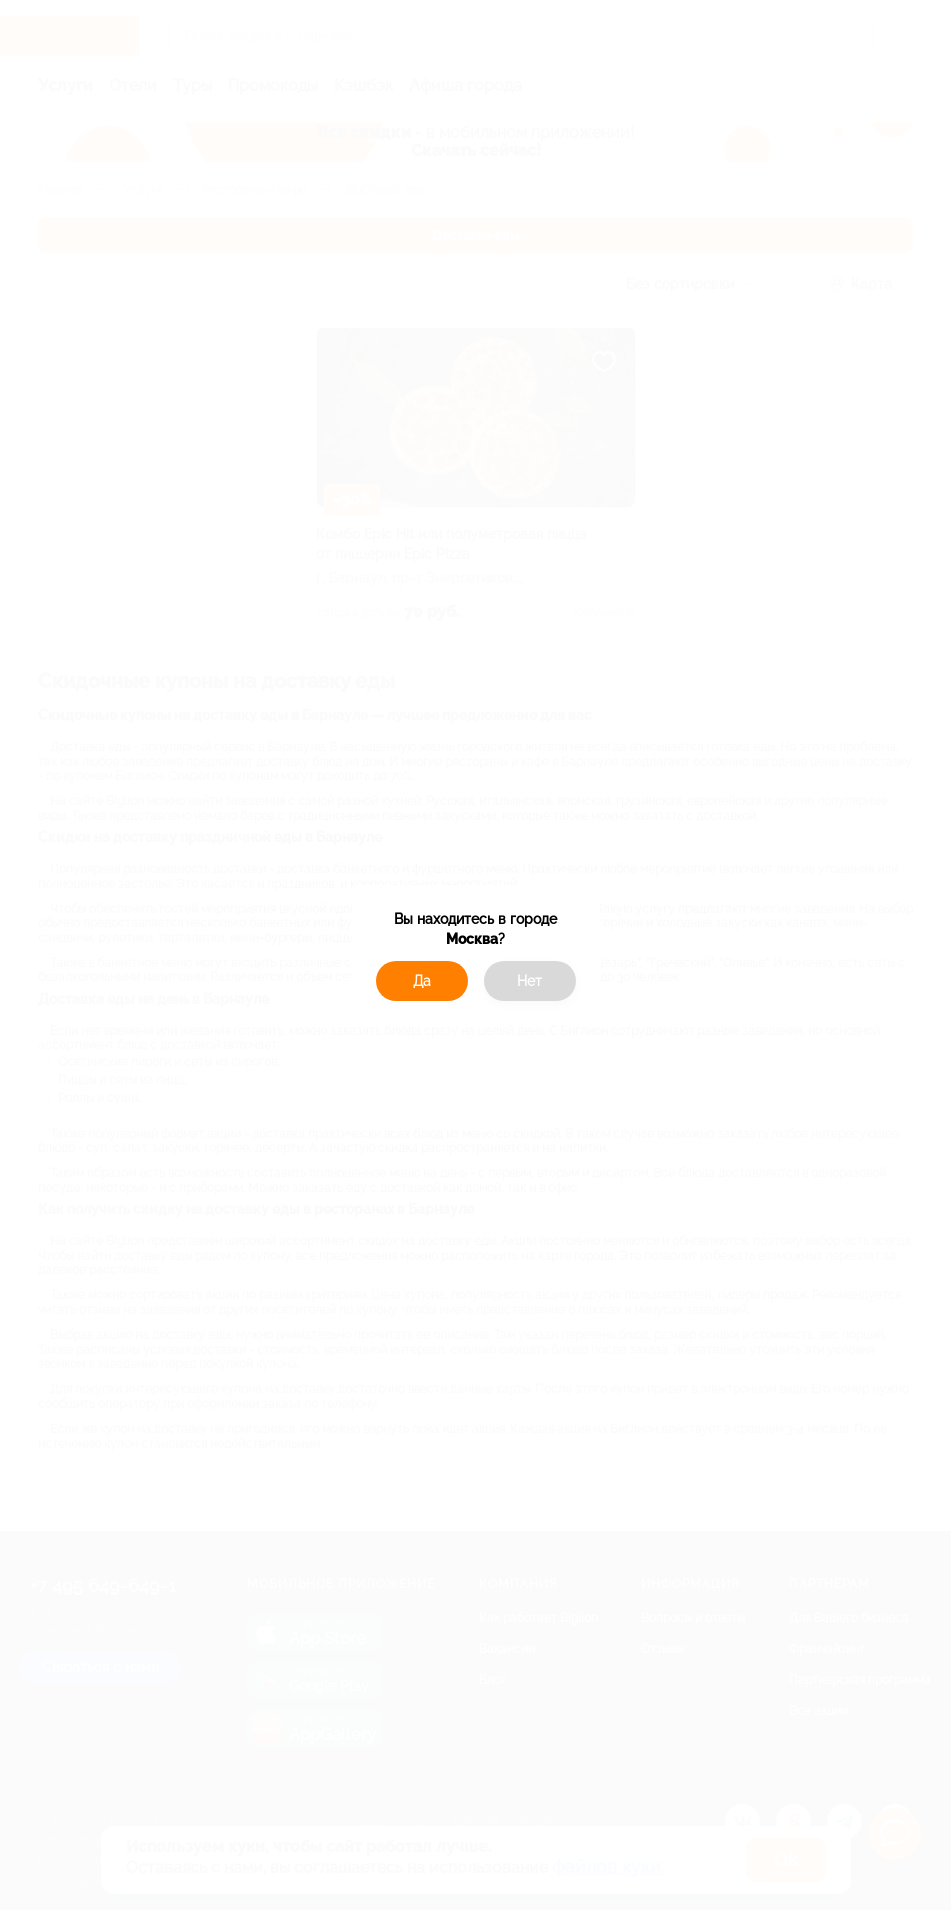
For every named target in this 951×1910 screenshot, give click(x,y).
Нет (529, 981)
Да (422, 981)
